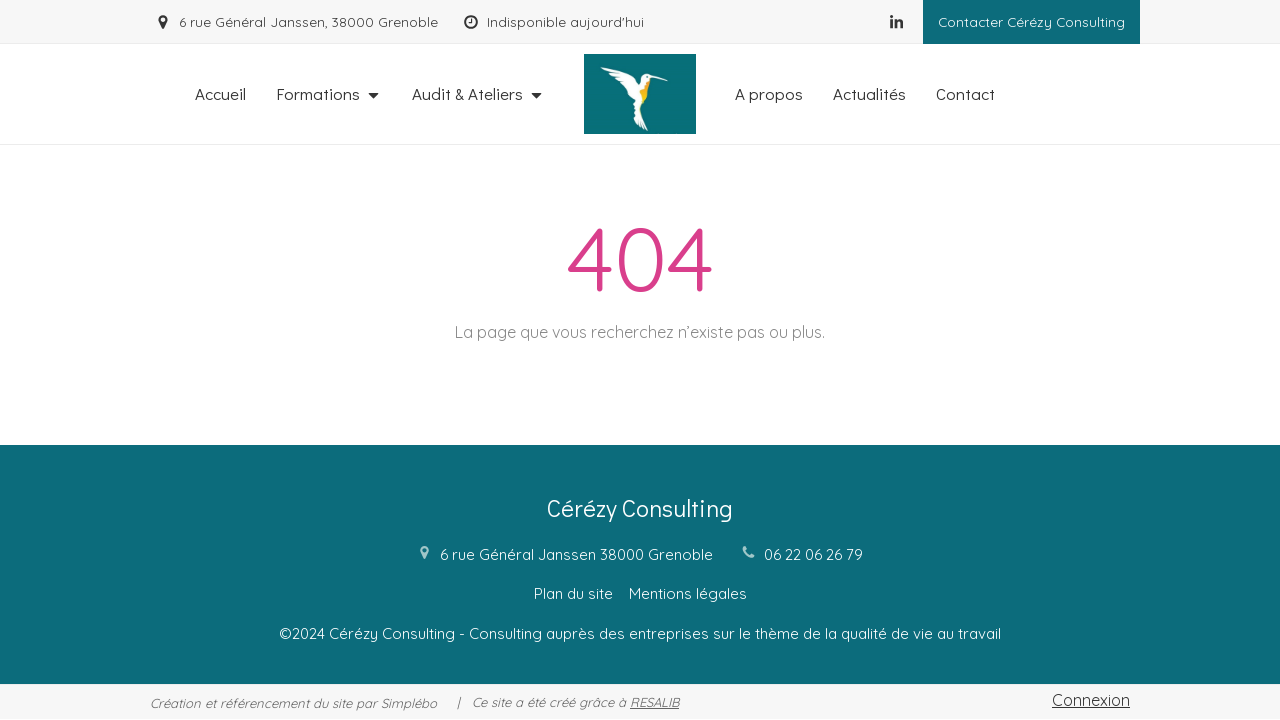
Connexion (1091, 700)
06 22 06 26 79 (813, 554)
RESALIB (654, 702)
